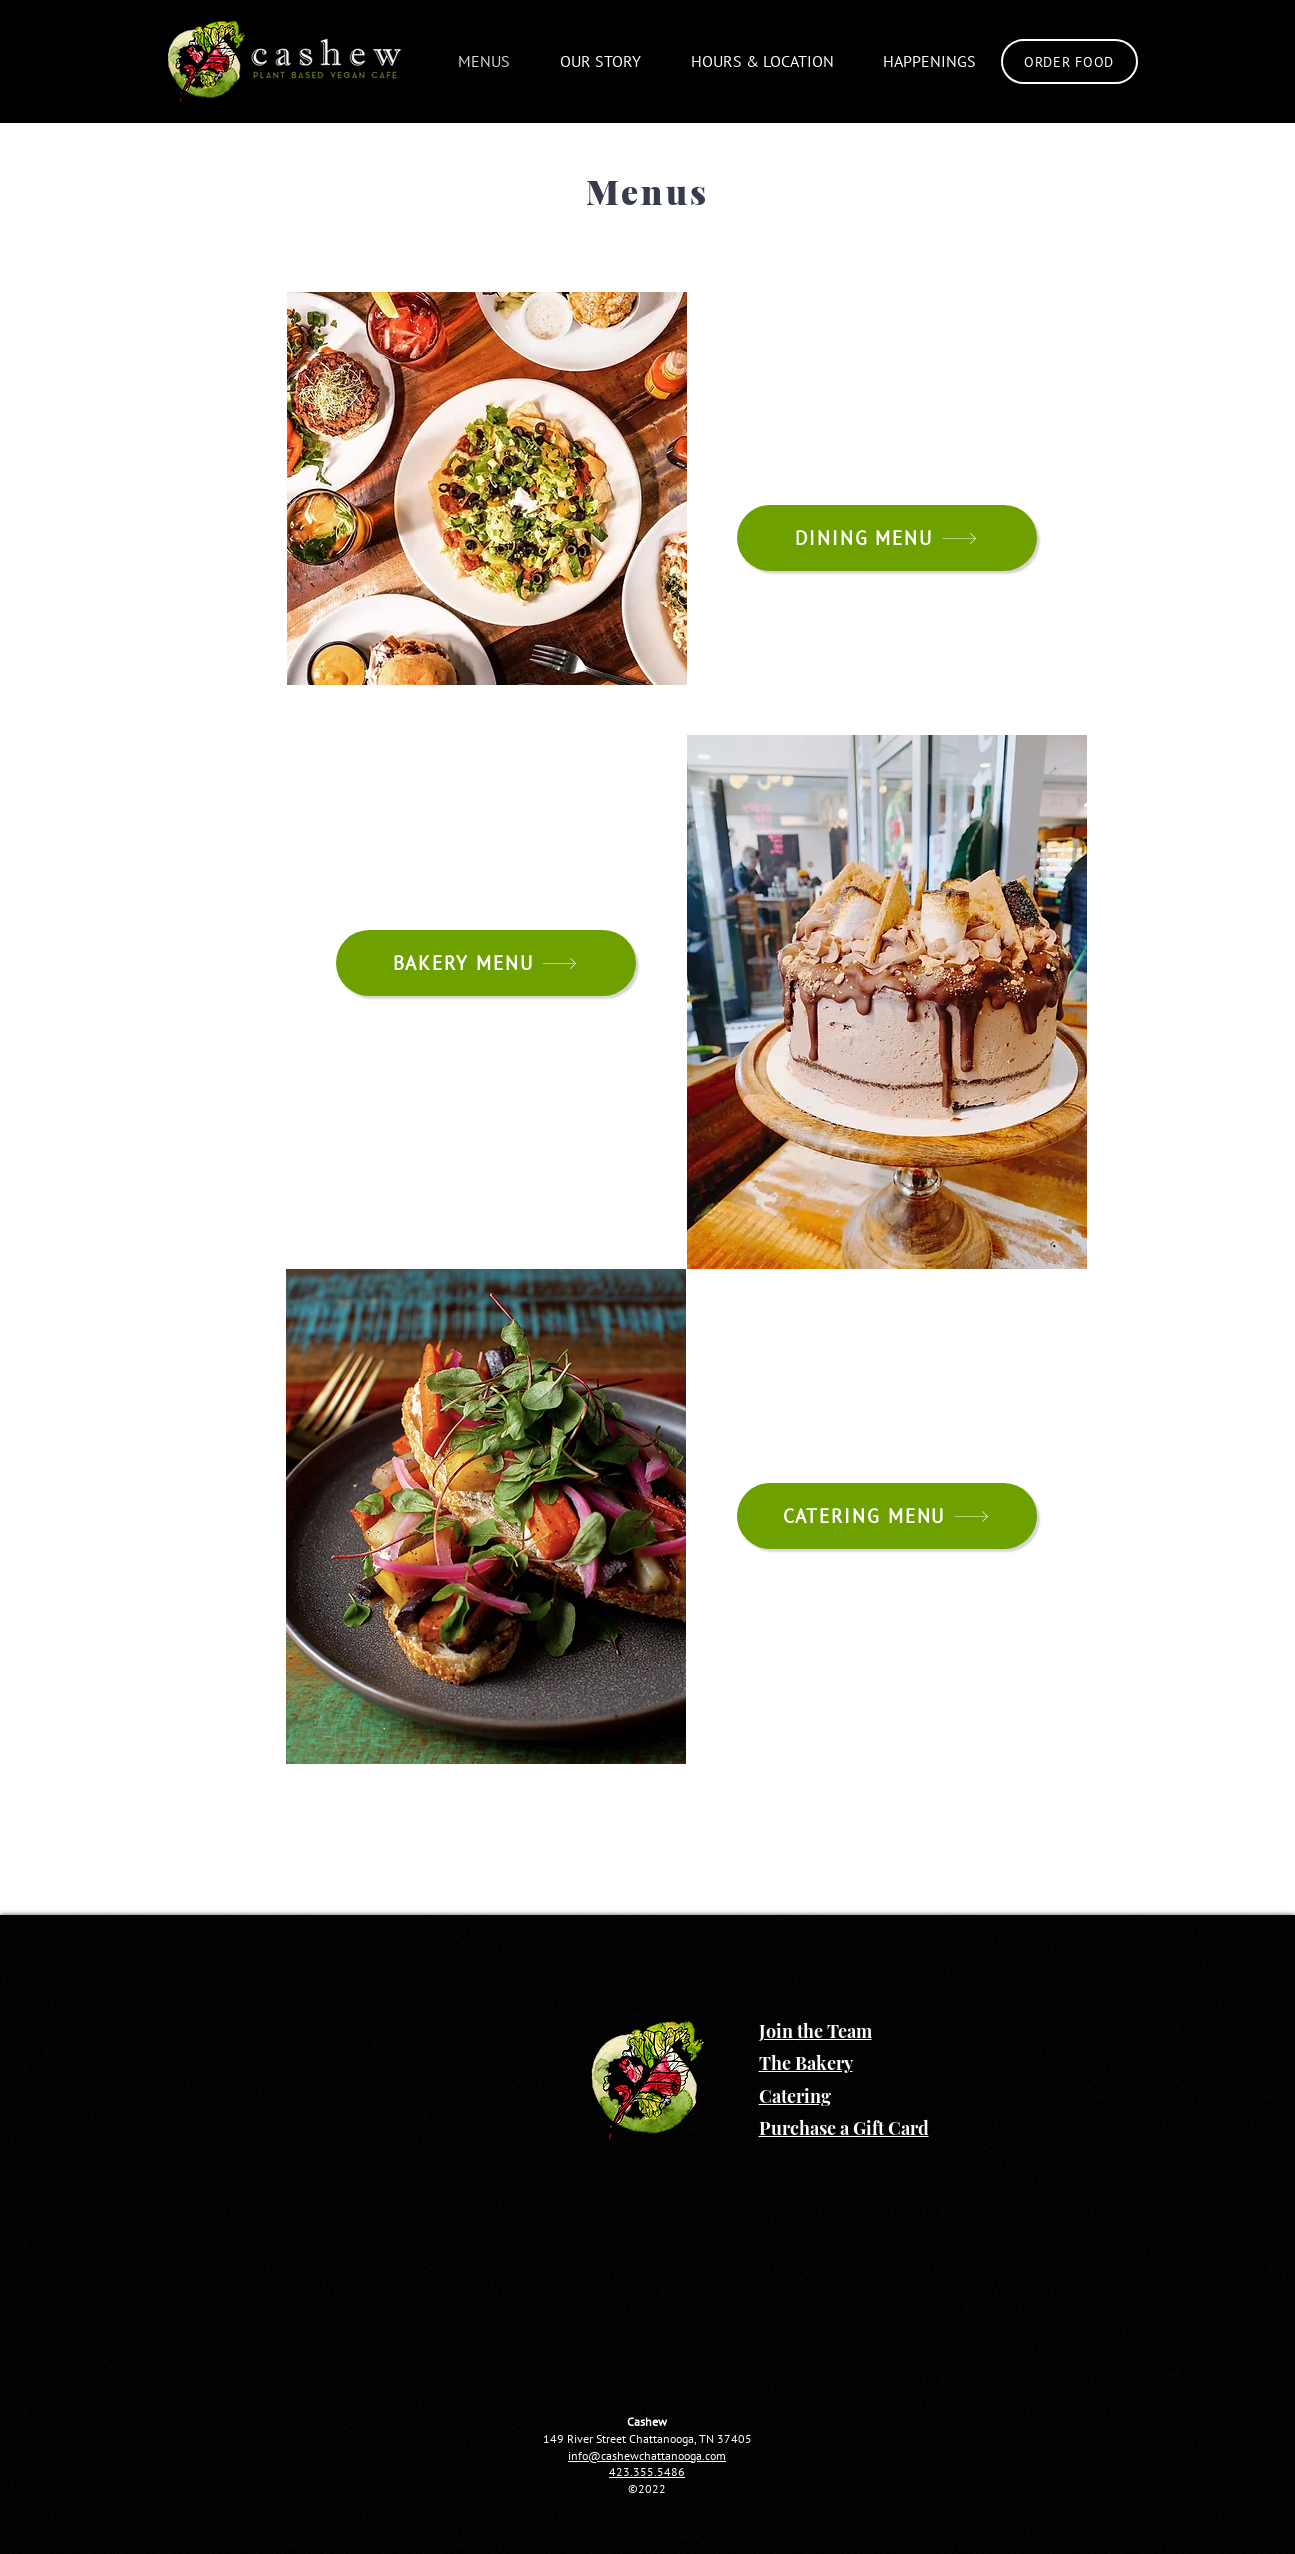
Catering (795, 2096)
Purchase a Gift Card (844, 2128)
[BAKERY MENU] (486, 963)
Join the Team (815, 2031)
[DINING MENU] (887, 538)
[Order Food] (1069, 61)
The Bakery (806, 2063)
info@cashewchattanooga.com (647, 2455)
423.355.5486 (647, 2471)
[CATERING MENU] (887, 1516)
